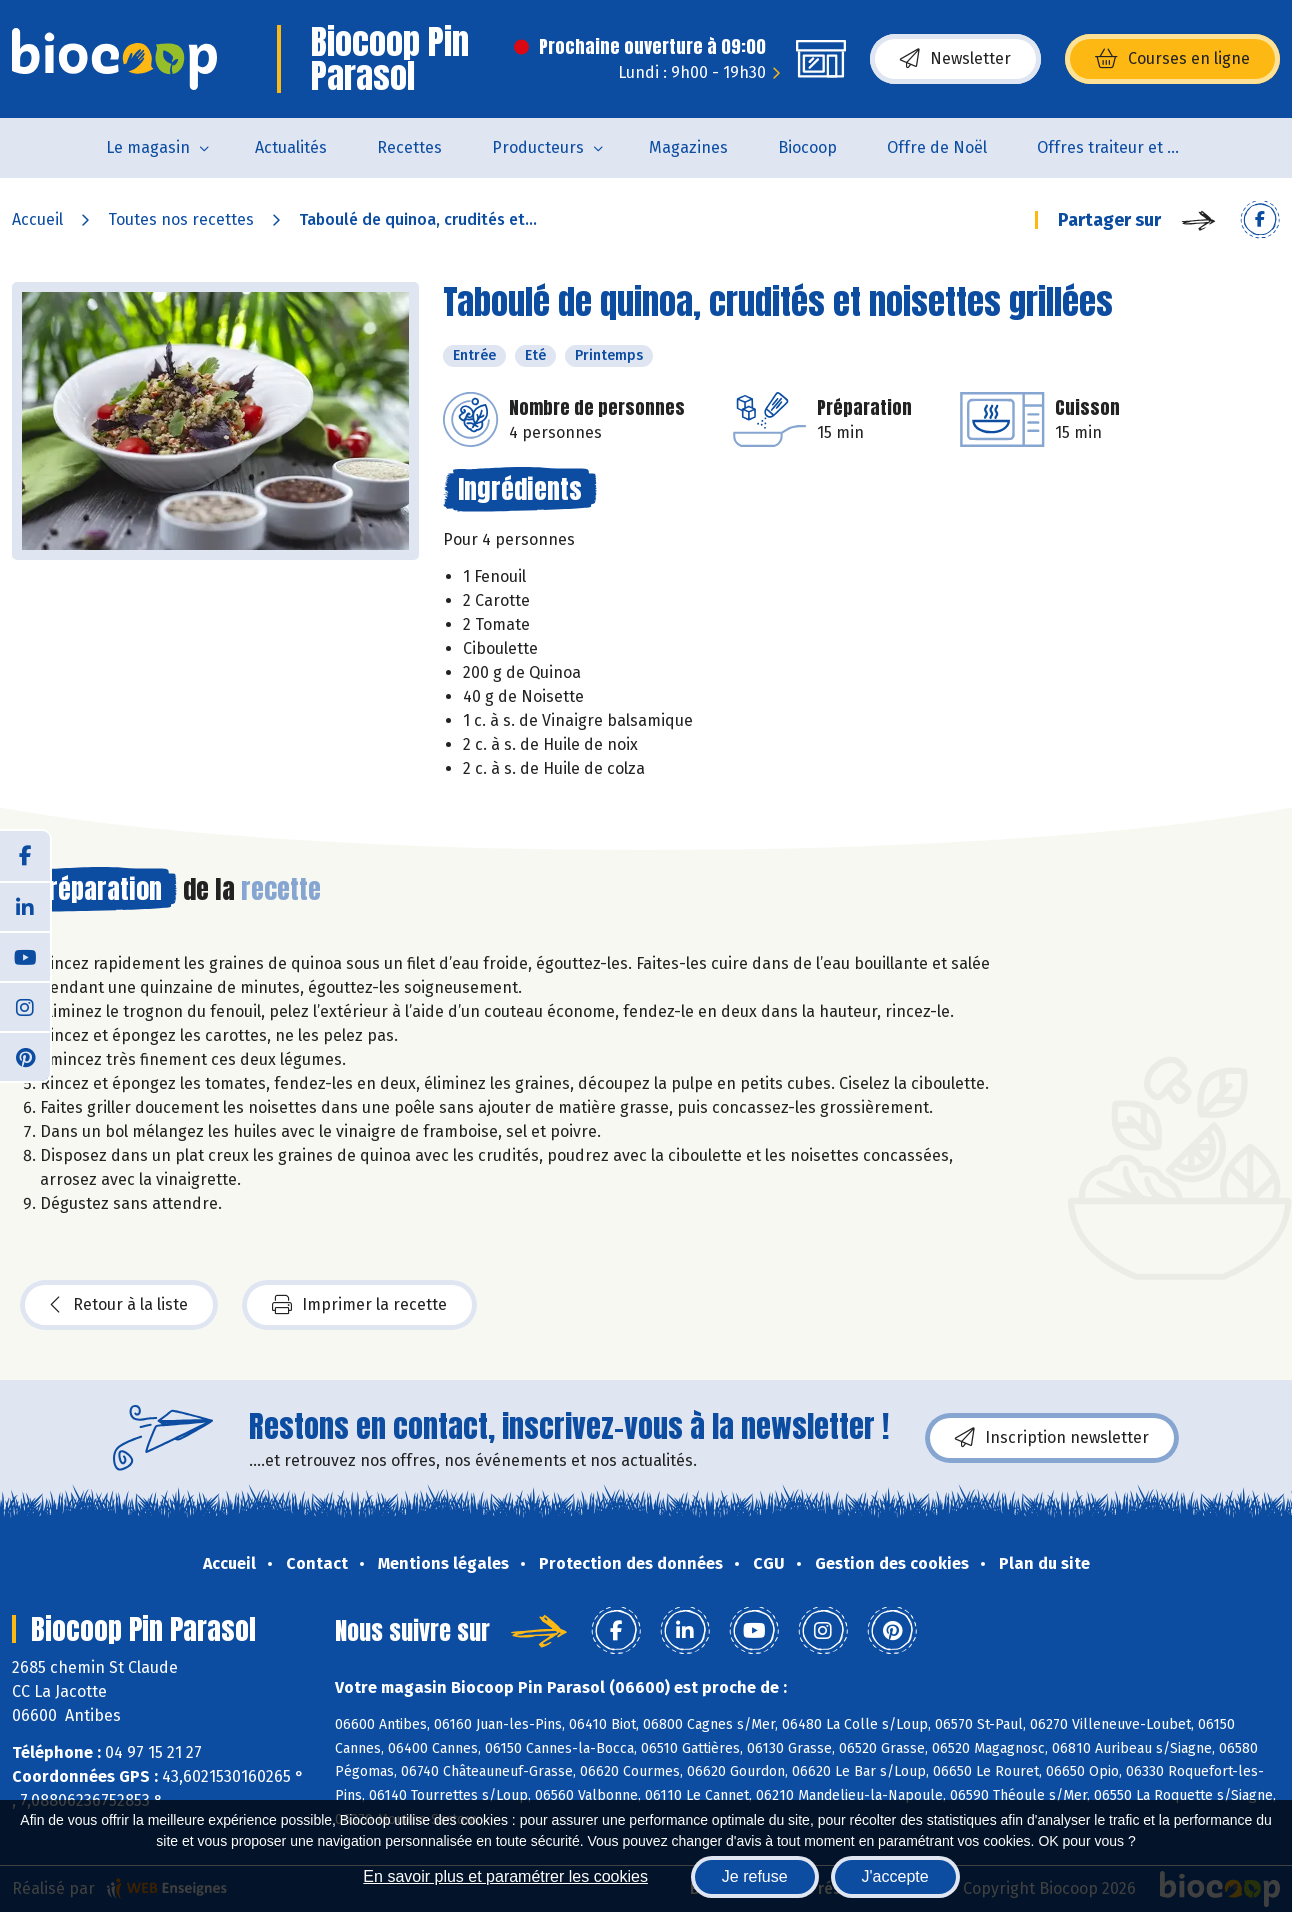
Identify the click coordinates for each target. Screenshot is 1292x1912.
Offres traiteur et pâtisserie (1124, 147)
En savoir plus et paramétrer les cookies (505, 1876)
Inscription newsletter (1052, 1438)
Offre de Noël (937, 147)
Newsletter (955, 59)
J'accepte (895, 1876)
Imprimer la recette (359, 1305)
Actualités (291, 147)
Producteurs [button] (538, 147)
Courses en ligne (1172, 59)
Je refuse (755, 1876)
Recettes (409, 147)
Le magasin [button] (148, 147)
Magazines (688, 147)
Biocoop (807, 147)
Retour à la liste (119, 1305)
